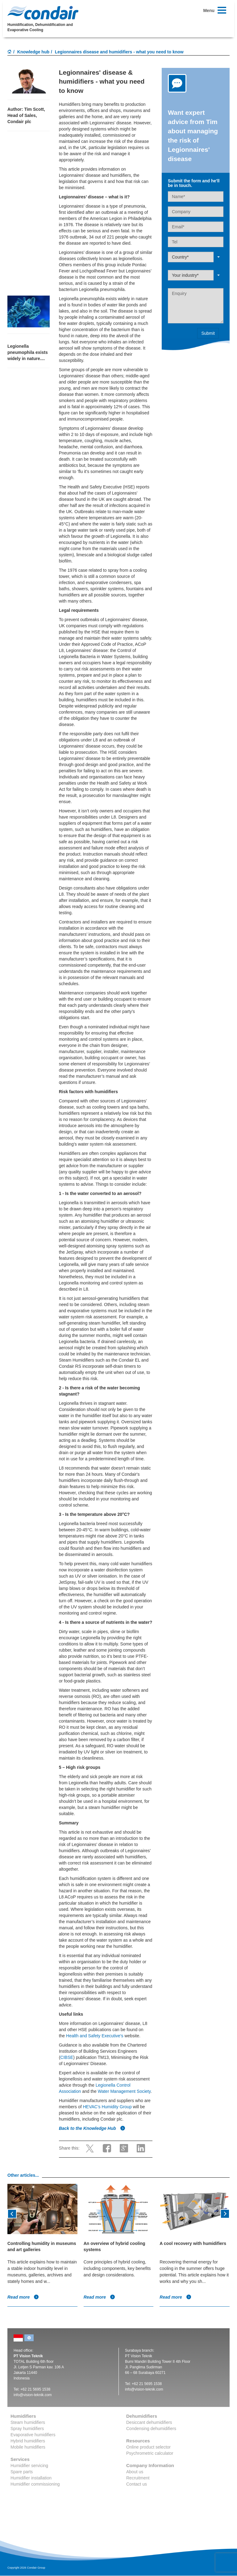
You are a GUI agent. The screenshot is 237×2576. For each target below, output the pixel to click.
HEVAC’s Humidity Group (107, 2106)
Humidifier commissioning (35, 2484)
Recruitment (137, 2477)
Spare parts (21, 2471)
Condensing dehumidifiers (151, 2428)
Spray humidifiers (27, 2428)
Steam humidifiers (27, 2422)
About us (134, 2471)
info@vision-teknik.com (33, 2395)
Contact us (136, 2484)
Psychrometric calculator (149, 2453)
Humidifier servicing (29, 2465)
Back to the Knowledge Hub (92, 2128)
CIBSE (66, 2057)
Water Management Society (124, 2091)
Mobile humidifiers (27, 2447)
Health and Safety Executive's (94, 2035)
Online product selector (148, 2447)
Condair (42, 13)
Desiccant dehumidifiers (149, 2422)
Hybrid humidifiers (27, 2440)
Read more (23, 2297)
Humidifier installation (31, 2477)
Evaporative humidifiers (33, 2434)
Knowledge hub (33, 51)
